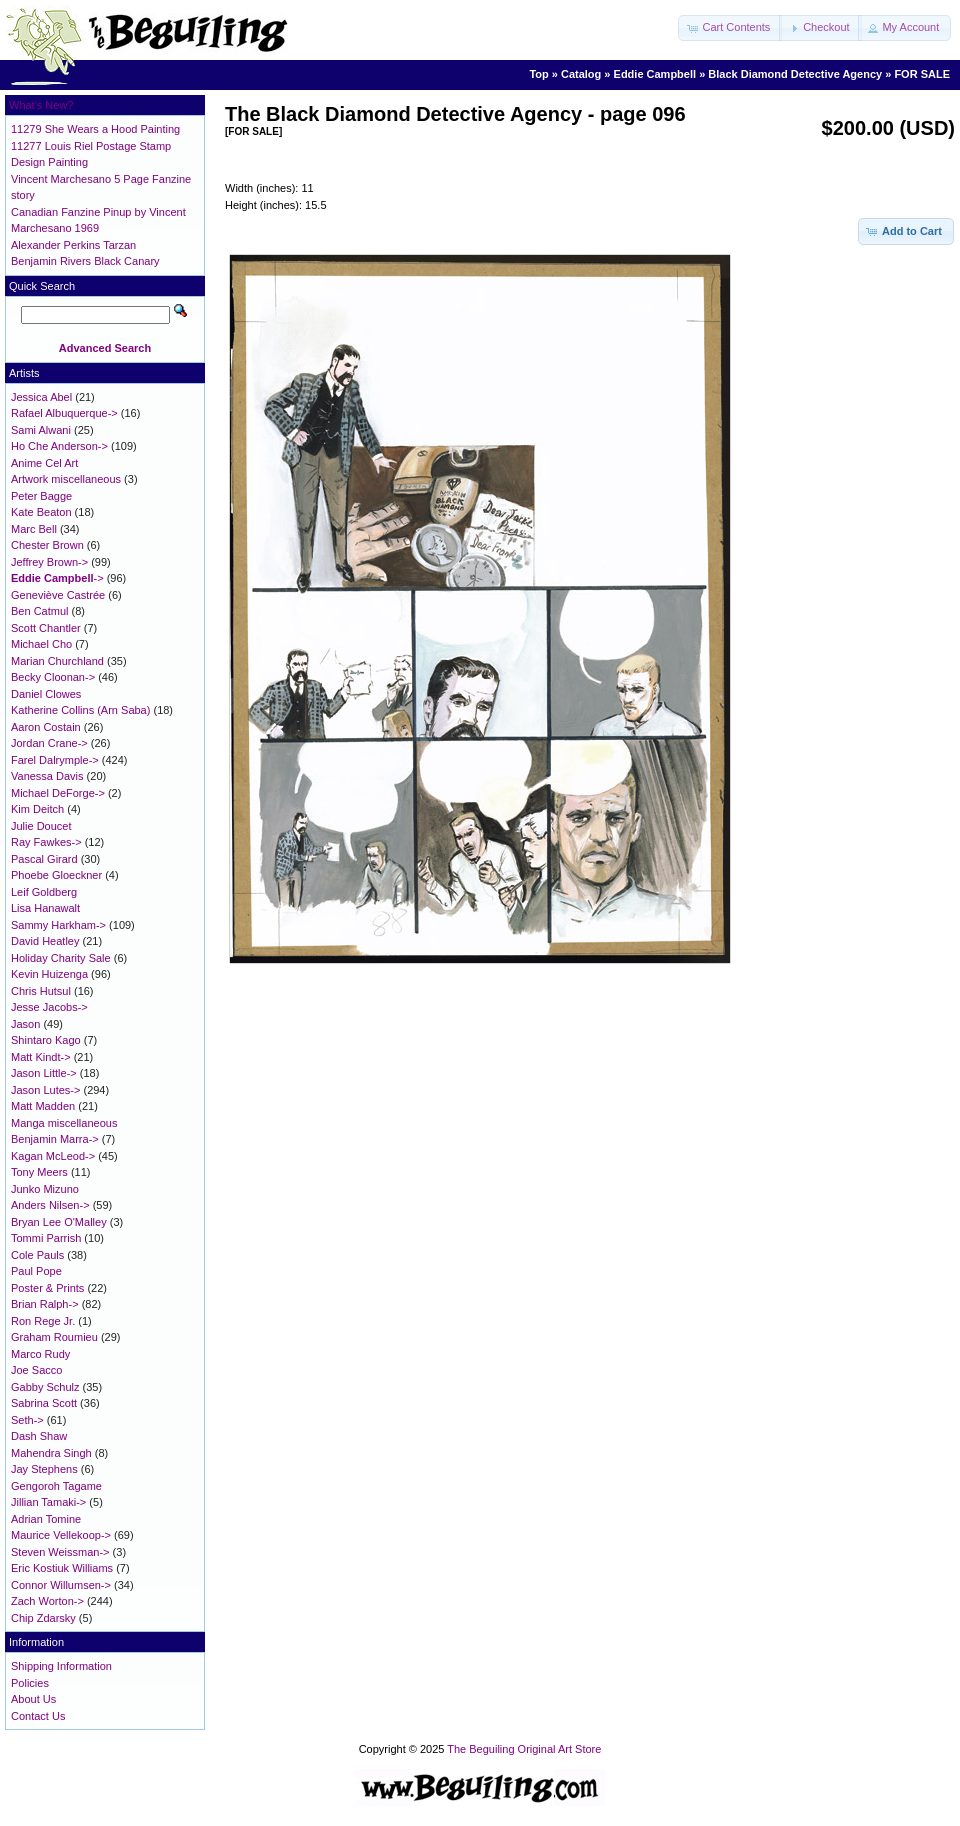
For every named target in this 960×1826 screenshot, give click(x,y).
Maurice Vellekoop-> (61, 1535)
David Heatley (45, 941)
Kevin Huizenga (49, 974)
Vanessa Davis (47, 776)
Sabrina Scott (44, 1403)
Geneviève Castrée (58, 595)
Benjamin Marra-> (55, 1139)
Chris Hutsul (41, 991)
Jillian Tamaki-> (48, 1502)
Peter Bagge (41, 496)
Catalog (581, 74)
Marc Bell (34, 529)
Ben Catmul (39, 611)
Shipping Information (61, 1666)
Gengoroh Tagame (56, 1486)
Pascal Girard (44, 859)
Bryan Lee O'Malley (59, 1222)
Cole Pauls (37, 1255)
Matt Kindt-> (41, 1057)
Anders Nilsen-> (50, 1205)
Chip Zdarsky (43, 1618)
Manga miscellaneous (64, 1123)
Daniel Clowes (46, 694)
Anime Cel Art (44, 463)
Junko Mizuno (45, 1189)
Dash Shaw (39, 1436)
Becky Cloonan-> (53, 677)
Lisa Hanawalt (45, 908)
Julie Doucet (41, 826)
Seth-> (27, 1420)
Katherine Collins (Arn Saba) (80, 710)
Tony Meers (39, 1172)
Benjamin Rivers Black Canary (85, 261)
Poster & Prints (47, 1288)
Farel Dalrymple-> (55, 760)
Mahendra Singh (51, 1453)
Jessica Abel (41, 397)
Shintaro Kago (46, 1040)
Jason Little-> (44, 1073)
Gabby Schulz (45, 1387)
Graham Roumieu (54, 1337)
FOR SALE (922, 74)
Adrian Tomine (46, 1519)
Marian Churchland (57, 661)
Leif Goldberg (44, 892)
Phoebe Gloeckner (56, 875)
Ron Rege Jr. (43, 1321)
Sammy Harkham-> (58, 925)
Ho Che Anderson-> (59, 446)
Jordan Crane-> (49, 743)
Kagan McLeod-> (53, 1156)
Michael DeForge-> (58, 793)
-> (57, 578)
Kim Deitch (37, 809)
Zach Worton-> (47, 1601)
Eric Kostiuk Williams (62, 1568)
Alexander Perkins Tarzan (73, 245)
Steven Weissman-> (60, 1552)
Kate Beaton (41, 512)
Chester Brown (47, 545)
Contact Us (38, 1716)
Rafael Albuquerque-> (64, 413)
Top (538, 74)
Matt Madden (43, 1106)
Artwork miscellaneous (66, 479)
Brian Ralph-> (45, 1304)
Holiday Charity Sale (61, 958)
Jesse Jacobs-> (49, 1007)
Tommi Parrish (46, 1238)
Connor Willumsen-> (61, 1585)
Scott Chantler (46, 628)
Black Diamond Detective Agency (795, 74)
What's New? (41, 105)
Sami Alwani (41, 430)
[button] (730, 28)
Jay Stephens (44, 1469)
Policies (30, 1683)
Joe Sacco (36, 1370)
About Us (33, 1699)
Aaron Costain (46, 727)
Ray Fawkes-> (46, 842)
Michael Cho (41, 644)
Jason (25, 1024)
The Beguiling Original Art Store (524, 1749)
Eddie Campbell (655, 74)
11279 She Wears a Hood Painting (95, 129)
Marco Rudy (40, 1354)
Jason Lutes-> (45, 1090)
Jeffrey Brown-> (49, 562)
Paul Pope (36, 1271)
